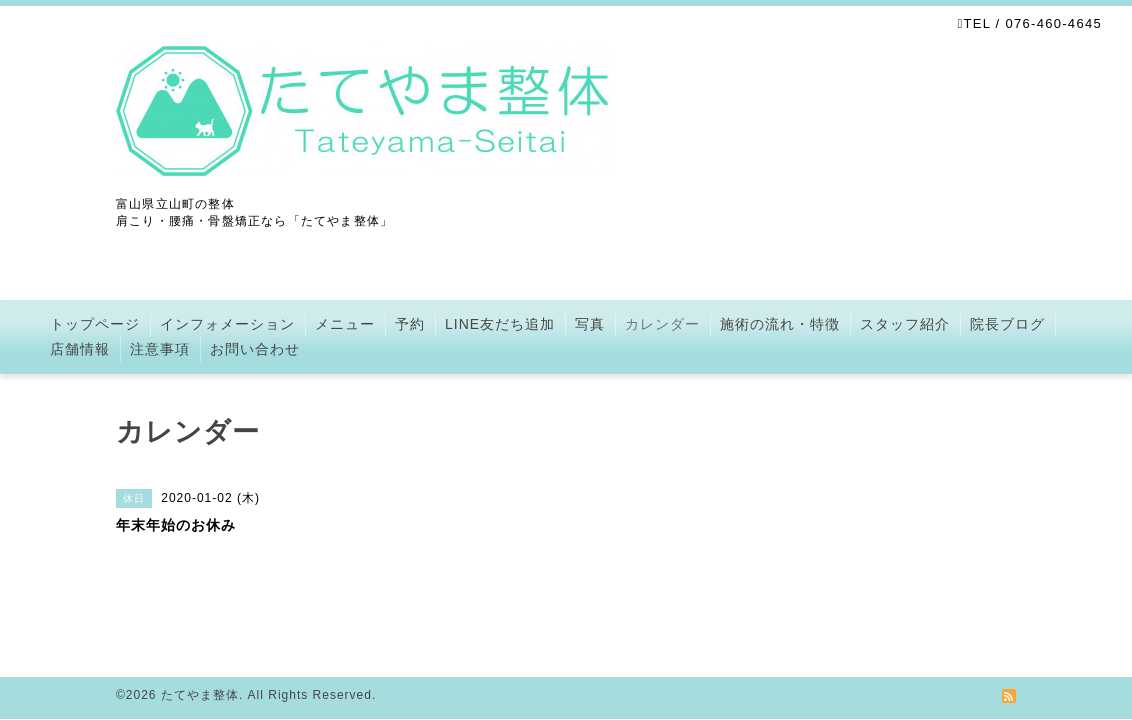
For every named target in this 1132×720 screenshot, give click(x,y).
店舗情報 (80, 349)
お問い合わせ (255, 349)
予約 (410, 324)
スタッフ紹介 (905, 324)
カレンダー (662, 324)
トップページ (95, 324)
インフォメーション (227, 324)
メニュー (345, 324)
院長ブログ (1007, 324)
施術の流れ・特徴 (780, 324)
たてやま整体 (200, 695)
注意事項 (160, 349)
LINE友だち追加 (500, 324)
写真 (590, 324)
